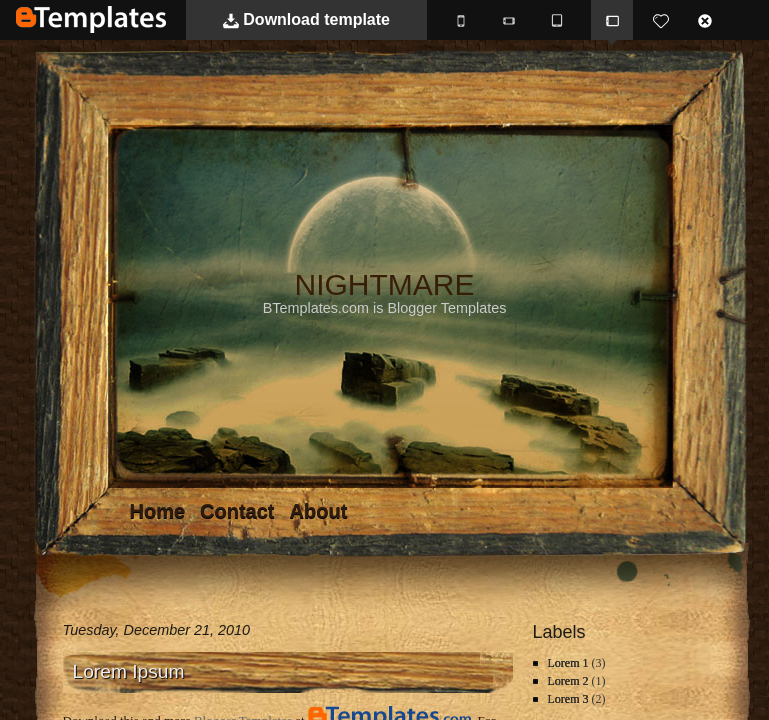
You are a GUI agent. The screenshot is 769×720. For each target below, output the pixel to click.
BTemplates (91, 19)
